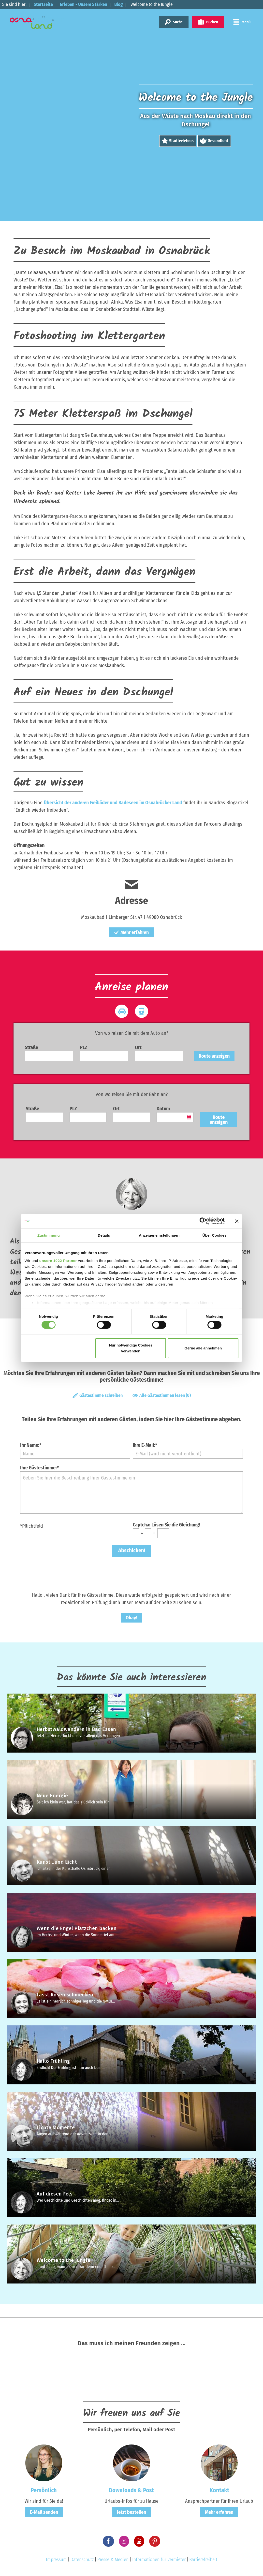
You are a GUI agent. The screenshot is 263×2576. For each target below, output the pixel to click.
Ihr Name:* (30, 1444)
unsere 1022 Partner (58, 1260)
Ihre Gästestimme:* (39, 1467)
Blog (120, 4)
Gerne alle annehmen (203, 1348)
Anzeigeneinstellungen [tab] (159, 1235)
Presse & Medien (113, 2559)
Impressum (56, 2559)
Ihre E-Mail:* (145, 1444)
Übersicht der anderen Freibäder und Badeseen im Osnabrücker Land (113, 802)
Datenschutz (82, 2559)
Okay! (131, 1617)
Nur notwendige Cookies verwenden (130, 1348)
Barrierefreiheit (203, 2559)
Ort (138, 1047)
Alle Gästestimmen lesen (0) (161, 1395)
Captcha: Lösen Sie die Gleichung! (166, 1524)
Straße (31, 1047)
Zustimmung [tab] (48, 1235)
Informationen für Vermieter (159, 2559)
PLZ (83, 1047)
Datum (163, 1108)
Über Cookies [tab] (215, 1235)
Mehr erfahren (131, 932)
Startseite (43, 4)
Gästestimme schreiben (98, 1395)
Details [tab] (104, 1235)
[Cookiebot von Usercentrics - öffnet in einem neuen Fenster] (203, 1221)
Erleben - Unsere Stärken (84, 4)
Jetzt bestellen (131, 2512)
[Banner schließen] (236, 1221)
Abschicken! (131, 1550)
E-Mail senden (44, 2512)
